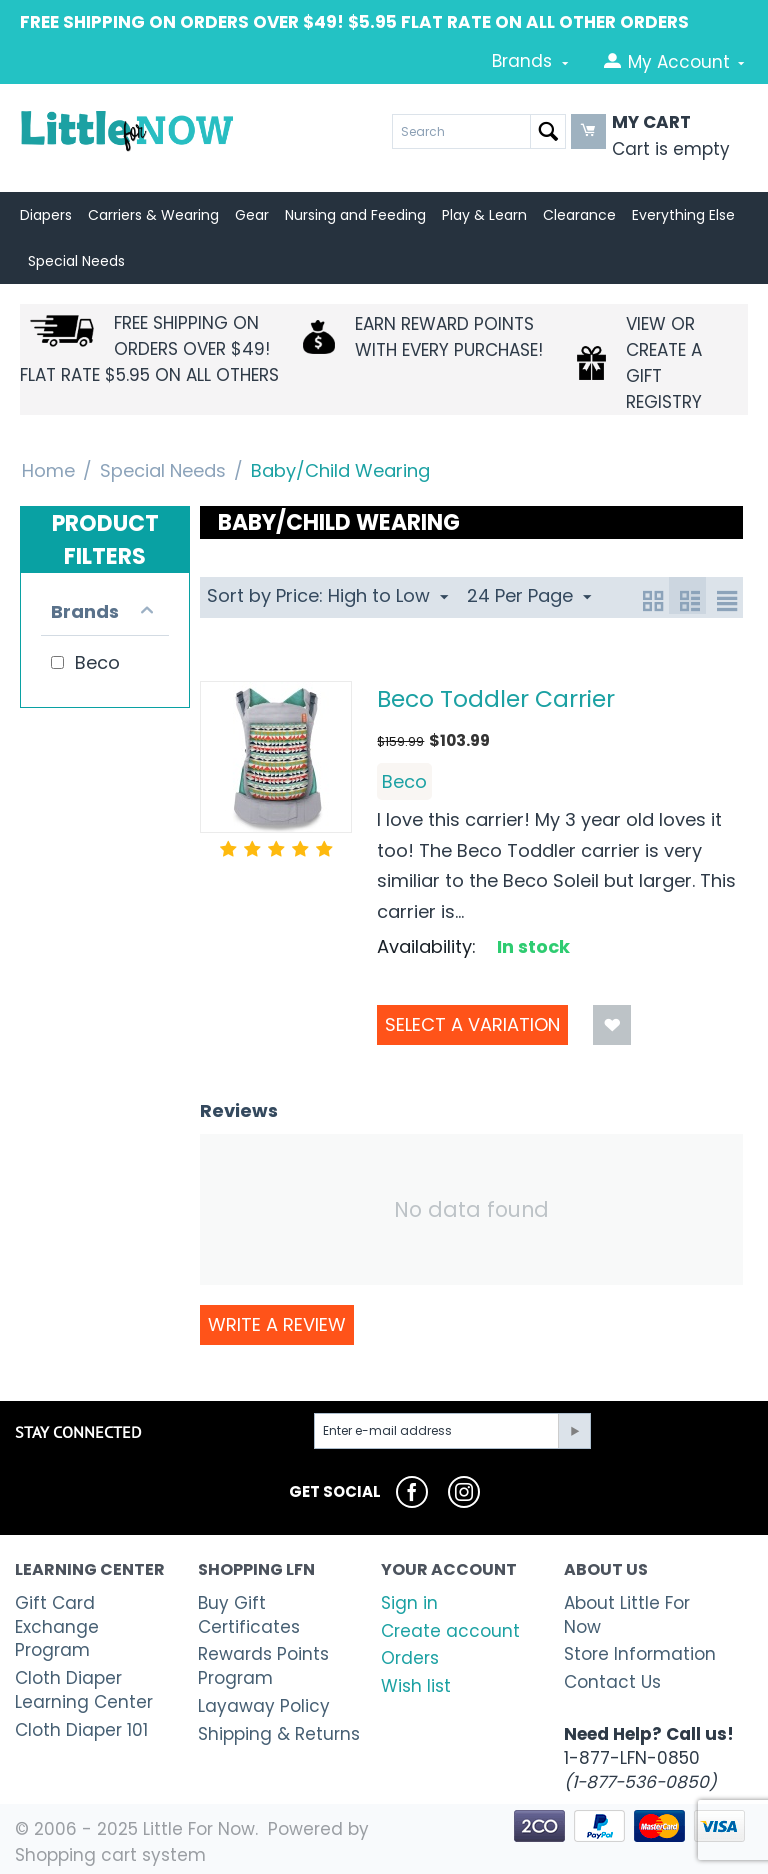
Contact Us (612, 1682)
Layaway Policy (264, 1706)
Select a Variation (472, 1024)
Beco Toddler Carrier (496, 698)
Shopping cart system (110, 1855)
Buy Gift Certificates (249, 1615)
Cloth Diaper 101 (81, 1730)
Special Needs (163, 470)
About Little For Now (627, 1615)
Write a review (277, 1324)
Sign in (409, 1603)
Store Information (640, 1654)
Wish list (416, 1686)
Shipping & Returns (279, 1734)
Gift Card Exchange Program (57, 1627)
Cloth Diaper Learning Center (84, 1690)
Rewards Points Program (263, 1666)
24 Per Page (529, 595)
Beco (404, 781)
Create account (450, 1631)
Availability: (426, 946)
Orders (410, 1658)
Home (48, 470)
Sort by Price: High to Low (327, 595)
